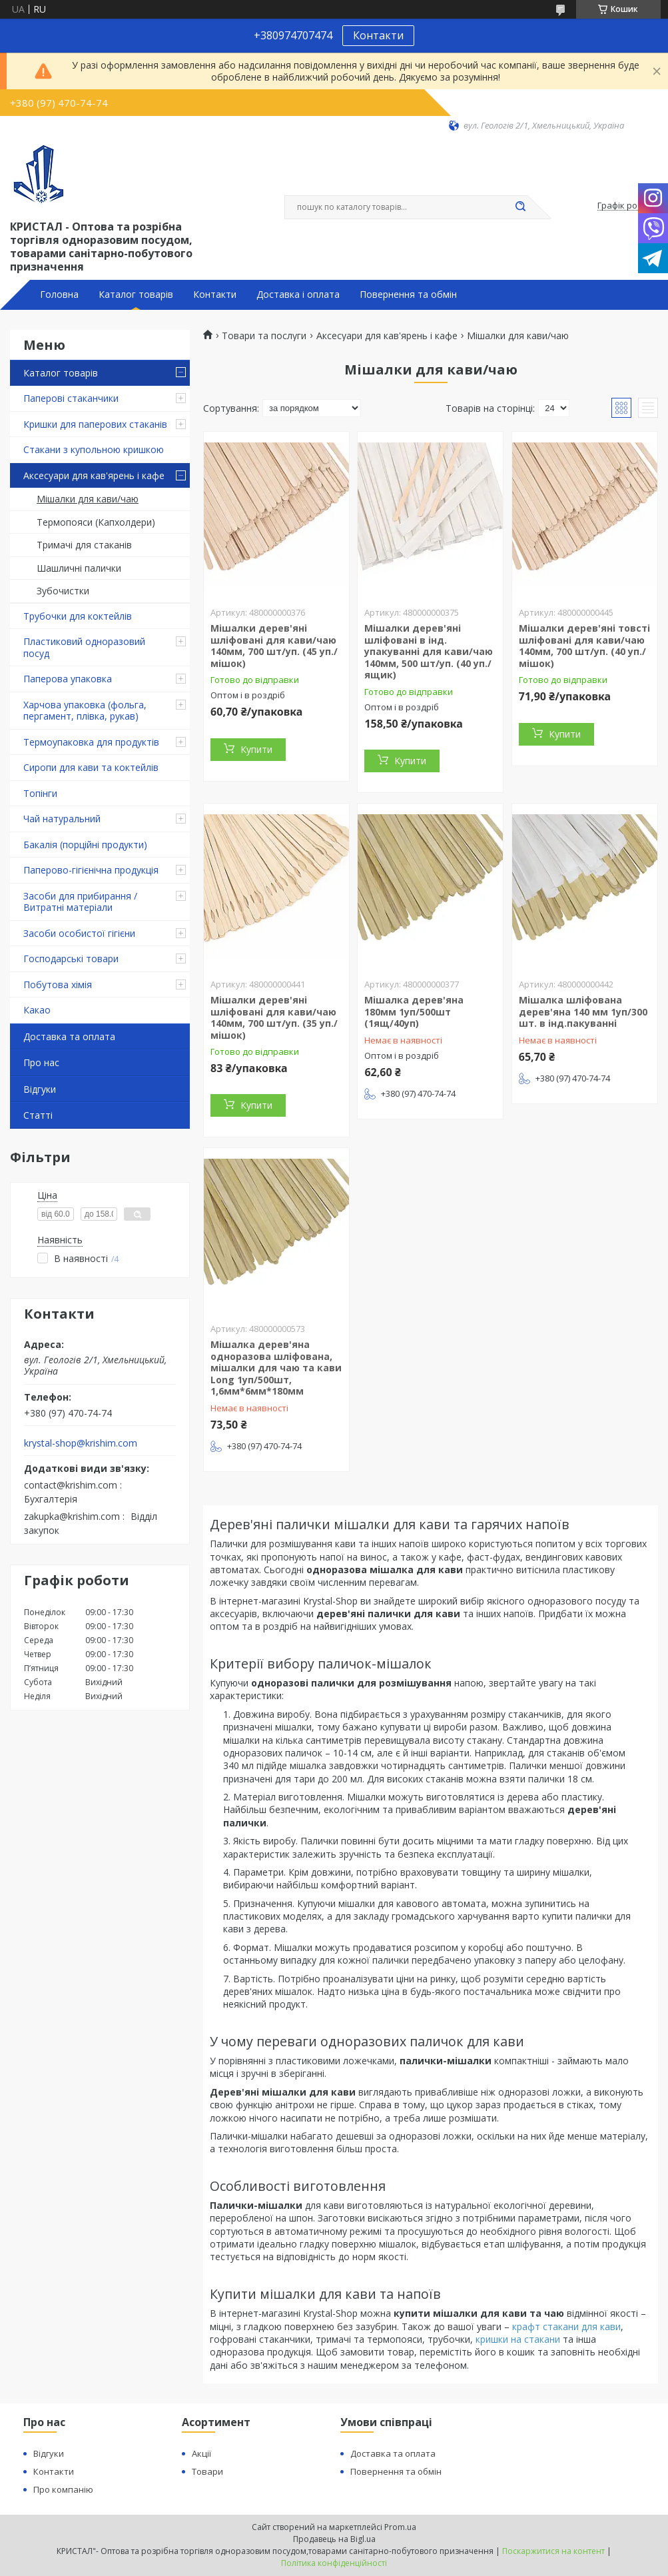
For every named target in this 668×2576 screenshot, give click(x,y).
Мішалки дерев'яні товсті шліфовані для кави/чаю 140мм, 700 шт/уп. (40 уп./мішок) (584, 646)
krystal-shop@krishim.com (80, 1443)
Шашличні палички (79, 568)
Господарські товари (71, 958)
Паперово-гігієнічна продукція (91, 870)
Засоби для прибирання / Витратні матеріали (80, 902)
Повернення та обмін (408, 294)
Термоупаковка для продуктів (91, 742)
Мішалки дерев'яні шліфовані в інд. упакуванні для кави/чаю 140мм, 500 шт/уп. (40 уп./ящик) (428, 651)
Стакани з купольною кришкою (93, 449)
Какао (37, 1009)
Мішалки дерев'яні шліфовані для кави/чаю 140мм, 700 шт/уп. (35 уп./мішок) (274, 1017)
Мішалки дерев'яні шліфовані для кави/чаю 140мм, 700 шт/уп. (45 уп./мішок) (274, 646)
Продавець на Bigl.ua (334, 2539)
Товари (207, 2471)
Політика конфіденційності (334, 2563)
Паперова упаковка (67, 678)
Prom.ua (400, 2527)
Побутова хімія (57, 984)
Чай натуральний (62, 818)
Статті (38, 1115)
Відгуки (39, 1089)
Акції (201, 2453)
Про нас (41, 1062)
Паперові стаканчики (71, 398)
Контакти (378, 35)
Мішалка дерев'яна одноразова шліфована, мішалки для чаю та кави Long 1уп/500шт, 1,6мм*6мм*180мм (276, 1367)
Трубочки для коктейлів (77, 616)
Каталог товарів (136, 294)
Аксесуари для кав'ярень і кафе (94, 475)
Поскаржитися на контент (553, 2551)
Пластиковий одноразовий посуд (84, 647)
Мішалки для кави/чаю (88, 498)
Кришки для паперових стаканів (95, 424)
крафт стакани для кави (566, 2326)
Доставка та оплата (69, 1036)
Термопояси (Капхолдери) (96, 522)
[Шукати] (520, 207)
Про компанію (63, 2489)
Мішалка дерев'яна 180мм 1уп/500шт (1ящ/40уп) (414, 1011)
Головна (59, 294)
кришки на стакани (518, 2339)
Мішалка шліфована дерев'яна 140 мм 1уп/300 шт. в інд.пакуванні (583, 1011)
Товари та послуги (264, 336)
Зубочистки (63, 590)
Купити (256, 749)
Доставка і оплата (298, 294)
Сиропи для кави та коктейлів (91, 767)
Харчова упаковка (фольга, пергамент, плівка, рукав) (85, 710)
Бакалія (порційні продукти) (85, 844)
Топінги (40, 793)
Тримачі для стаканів (84, 544)
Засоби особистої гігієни (79, 933)
